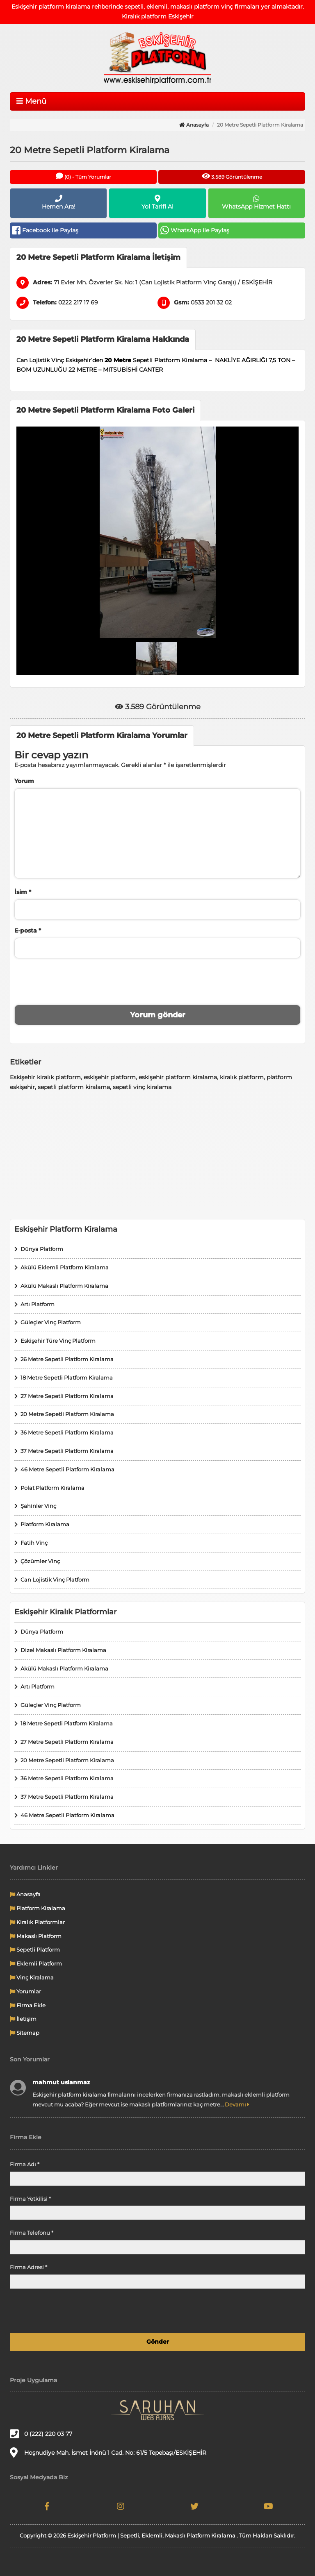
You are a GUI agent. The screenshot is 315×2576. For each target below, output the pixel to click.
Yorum (24, 781)
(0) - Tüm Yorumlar (83, 176)
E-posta (27, 930)
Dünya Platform (42, 1249)
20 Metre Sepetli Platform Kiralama (67, 1414)
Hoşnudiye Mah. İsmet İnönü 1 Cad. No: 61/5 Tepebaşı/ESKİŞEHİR (108, 2452)
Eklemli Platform (36, 1963)
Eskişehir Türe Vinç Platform (58, 1340)
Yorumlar (25, 1991)
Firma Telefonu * (31, 2232)
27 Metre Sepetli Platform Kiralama (67, 1396)
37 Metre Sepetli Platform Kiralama (67, 1451)
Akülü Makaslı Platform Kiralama (64, 1285)
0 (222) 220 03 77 (41, 2433)
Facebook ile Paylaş (45, 230)
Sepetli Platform (35, 1949)
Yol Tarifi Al (157, 202)
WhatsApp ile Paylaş (194, 230)
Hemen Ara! (58, 202)
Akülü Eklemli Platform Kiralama (65, 1267)
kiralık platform (242, 1077)
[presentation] (157, 980)
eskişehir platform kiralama (178, 1077)
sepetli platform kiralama (74, 1087)
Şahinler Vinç (38, 1505)
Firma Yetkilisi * (30, 2198)
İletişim (23, 2018)
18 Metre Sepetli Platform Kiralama (67, 1377)
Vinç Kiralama (32, 1977)
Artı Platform (38, 1304)
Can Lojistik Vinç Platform (55, 1579)
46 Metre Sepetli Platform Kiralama (67, 1469)
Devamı (237, 2104)
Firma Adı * (24, 2164)
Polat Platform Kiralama (52, 1487)
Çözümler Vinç (40, 1561)
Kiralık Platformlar (37, 1922)
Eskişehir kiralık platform (45, 1077)
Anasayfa (194, 125)
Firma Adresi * (28, 2267)
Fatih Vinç (34, 1542)
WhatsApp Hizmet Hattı (256, 202)
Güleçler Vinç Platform (51, 1322)
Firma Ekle (28, 2005)
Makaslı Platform (36, 1936)
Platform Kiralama (45, 1524)
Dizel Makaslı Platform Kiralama (63, 1650)
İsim (22, 892)
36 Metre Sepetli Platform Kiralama (67, 1432)
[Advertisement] (157, 1155)
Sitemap (24, 2032)
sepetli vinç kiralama (142, 1087)
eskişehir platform (110, 1077)
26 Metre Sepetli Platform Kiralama (67, 1359)
